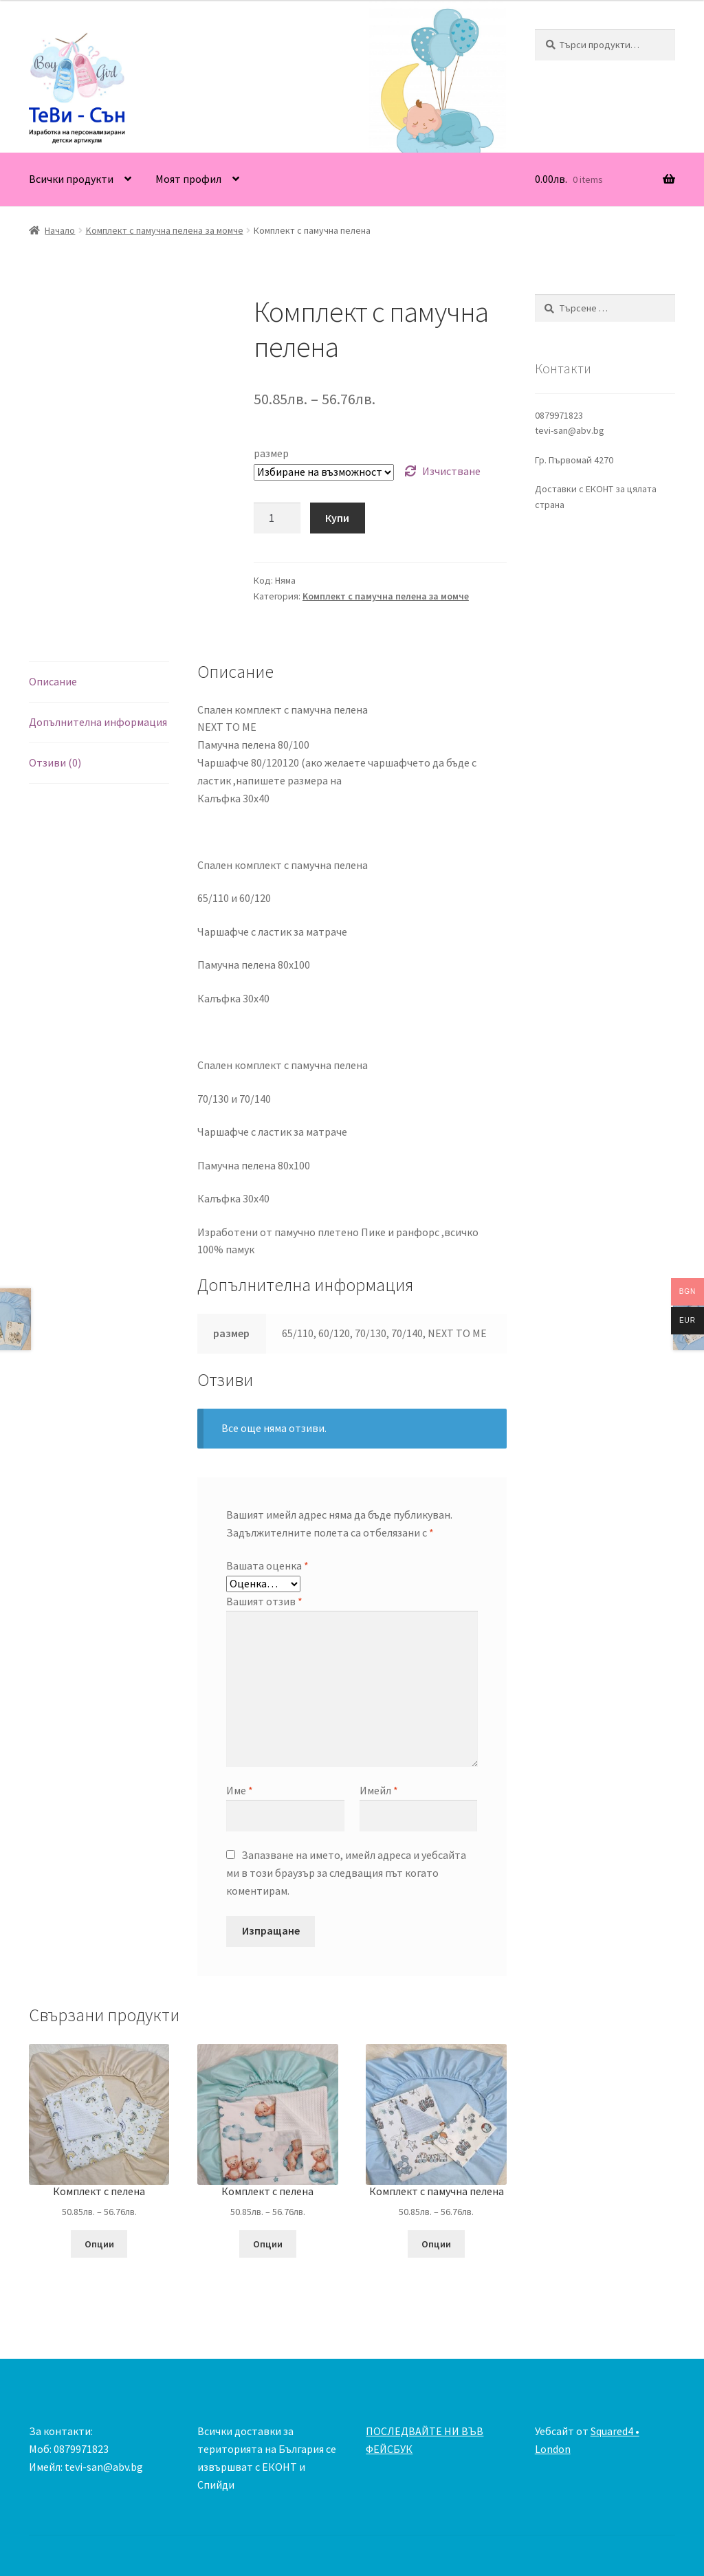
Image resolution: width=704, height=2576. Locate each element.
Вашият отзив (264, 1601)
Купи (337, 518)
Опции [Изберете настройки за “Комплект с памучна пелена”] (436, 2244)
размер (271, 453)
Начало (60, 230)
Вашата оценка (267, 1565)
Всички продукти (71, 179)
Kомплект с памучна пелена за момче (164, 230)
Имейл (379, 1790)
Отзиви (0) (55, 762)
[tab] (99, 682)
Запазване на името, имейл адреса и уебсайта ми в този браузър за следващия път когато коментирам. (346, 1872)
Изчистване (451, 471)
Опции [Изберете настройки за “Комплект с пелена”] (99, 2244)
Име (239, 1790)
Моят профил (188, 179)
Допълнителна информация (98, 722)
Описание (53, 681)
